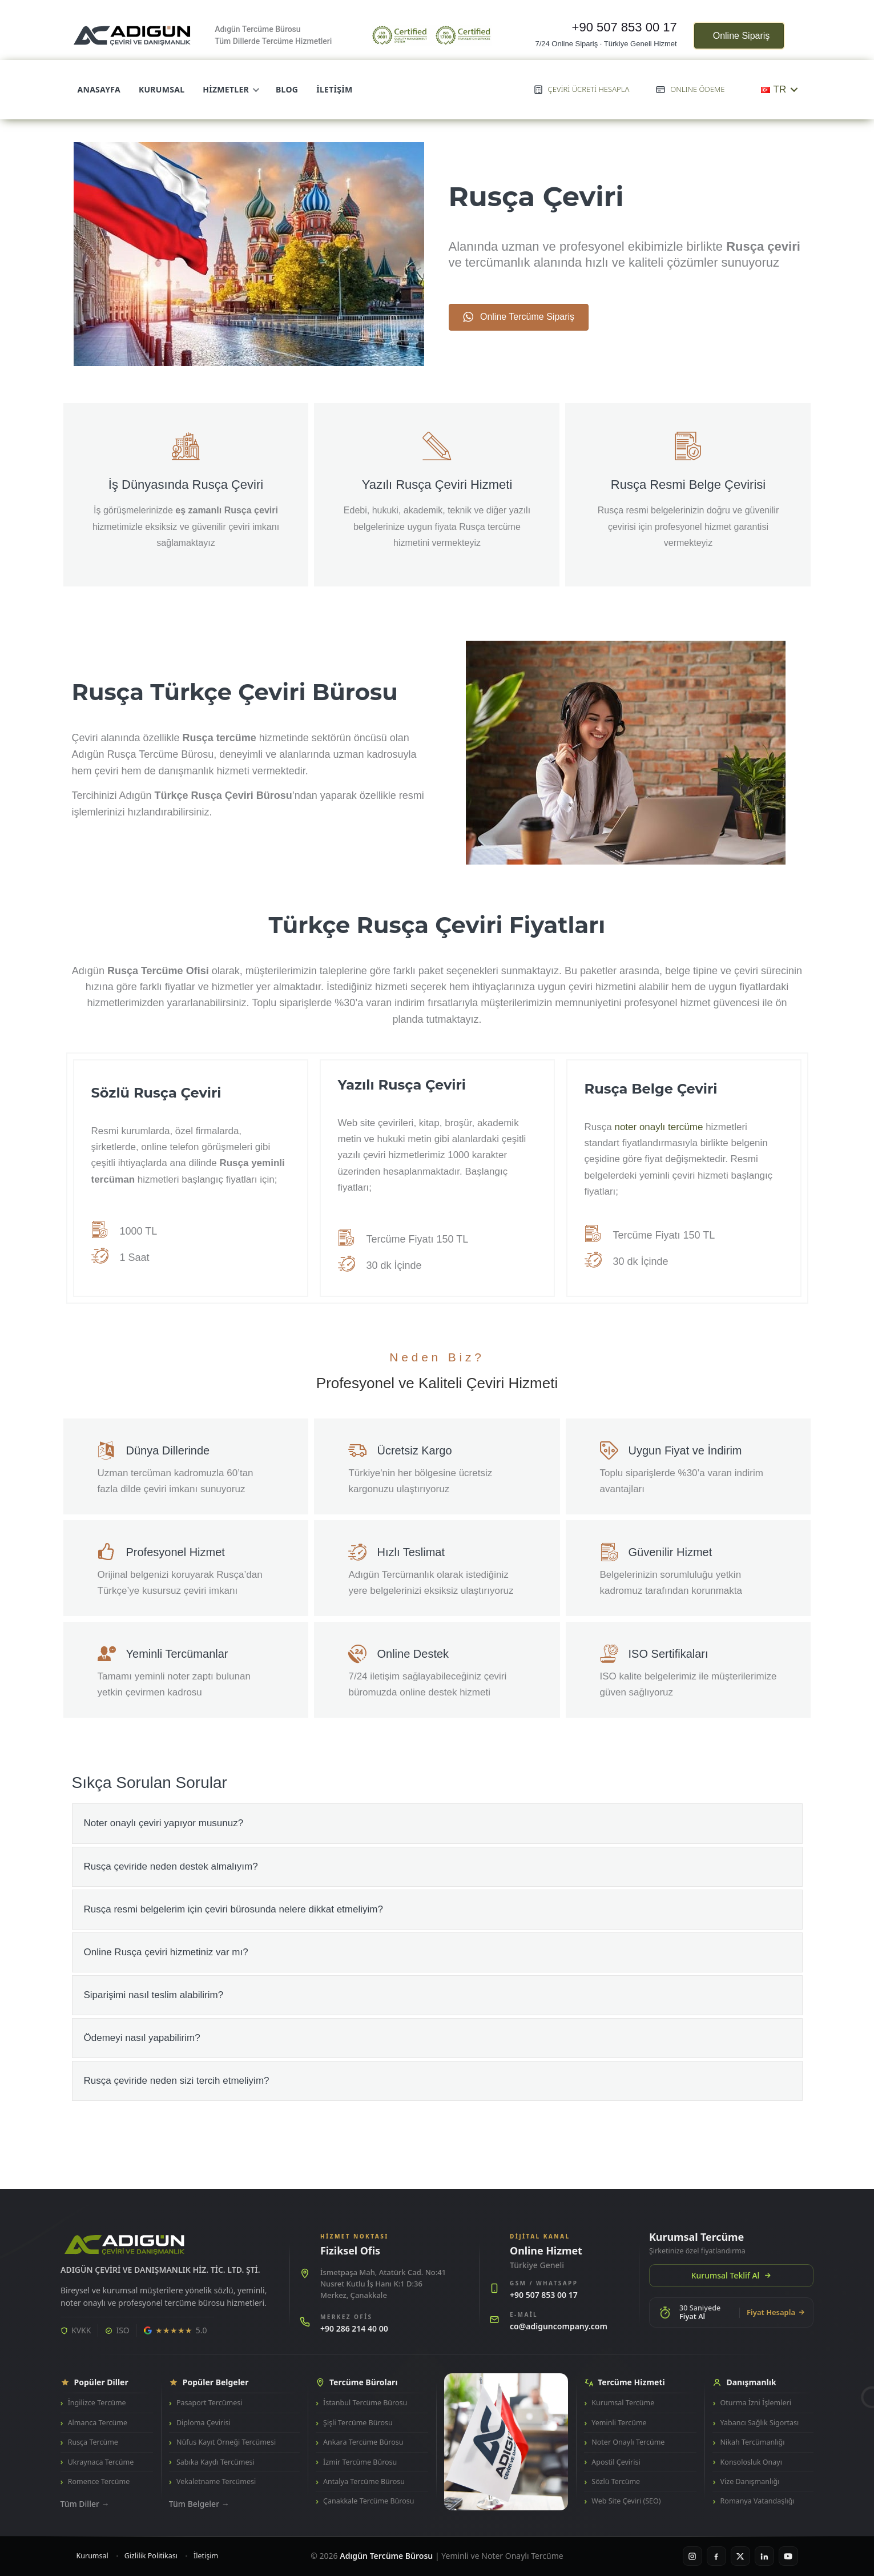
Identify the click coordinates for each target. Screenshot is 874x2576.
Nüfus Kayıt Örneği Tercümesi (226, 2442)
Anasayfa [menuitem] (99, 89)
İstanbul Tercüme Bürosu (365, 2403)
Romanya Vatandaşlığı (757, 2501)
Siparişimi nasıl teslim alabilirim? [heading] (154, 1995)
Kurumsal (92, 2556)
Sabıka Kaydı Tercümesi (215, 2462)
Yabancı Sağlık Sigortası (759, 2423)
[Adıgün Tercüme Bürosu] (124, 2244)
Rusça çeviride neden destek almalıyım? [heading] (171, 1866)
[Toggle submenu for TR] (794, 89)
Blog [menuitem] (287, 89)
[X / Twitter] (740, 2556)
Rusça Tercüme (93, 2442)
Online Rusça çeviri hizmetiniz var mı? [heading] (166, 1952)
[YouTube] (788, 2556)
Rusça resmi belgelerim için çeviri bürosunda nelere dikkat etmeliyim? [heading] (233, 1909)
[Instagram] (692, 2556)
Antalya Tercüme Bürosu (364, 2481)
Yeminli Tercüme (618, 2423)
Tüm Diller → (85, 2503)
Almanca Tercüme (97, 2423)
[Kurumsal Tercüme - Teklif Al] (731, 2259)
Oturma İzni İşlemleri (755, 2403)
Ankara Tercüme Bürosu (363, 2442)
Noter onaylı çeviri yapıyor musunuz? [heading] (164, 1823)
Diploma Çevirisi (203, 2423)
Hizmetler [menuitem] (230, 89)
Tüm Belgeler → (199, 2503)
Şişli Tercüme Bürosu (358, 2423)
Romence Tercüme (99, 2481)
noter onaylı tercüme (658, 1127)
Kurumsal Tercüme (622, 2403)
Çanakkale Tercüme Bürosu (368, 2501)
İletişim (206, 2556)
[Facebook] (716, 2556)
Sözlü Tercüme (615, 2481)
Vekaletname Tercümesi (216, 2481)
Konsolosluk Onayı (751, 2462)
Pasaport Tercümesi (209, 2403)
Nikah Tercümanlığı (752, 2442)
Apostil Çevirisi (615, 2462)
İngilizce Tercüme (97, 2403)
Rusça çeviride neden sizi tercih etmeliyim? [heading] (176, 2080)
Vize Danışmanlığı (750, 2481)
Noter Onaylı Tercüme (627, 2442)
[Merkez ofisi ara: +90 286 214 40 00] (384, 2324)
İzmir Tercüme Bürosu (360, 2462)
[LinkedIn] (764, 2556)
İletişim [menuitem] (334, 89)
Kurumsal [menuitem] (161, 89)
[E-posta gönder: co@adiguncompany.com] (559, 2321)
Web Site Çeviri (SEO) (625, 2501)
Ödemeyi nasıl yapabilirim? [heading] (142, 2037)
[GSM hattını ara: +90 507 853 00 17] (559, 2290)
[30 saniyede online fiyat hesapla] (731, 2312)
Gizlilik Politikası (151, 2556)
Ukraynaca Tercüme (101, 2462)
